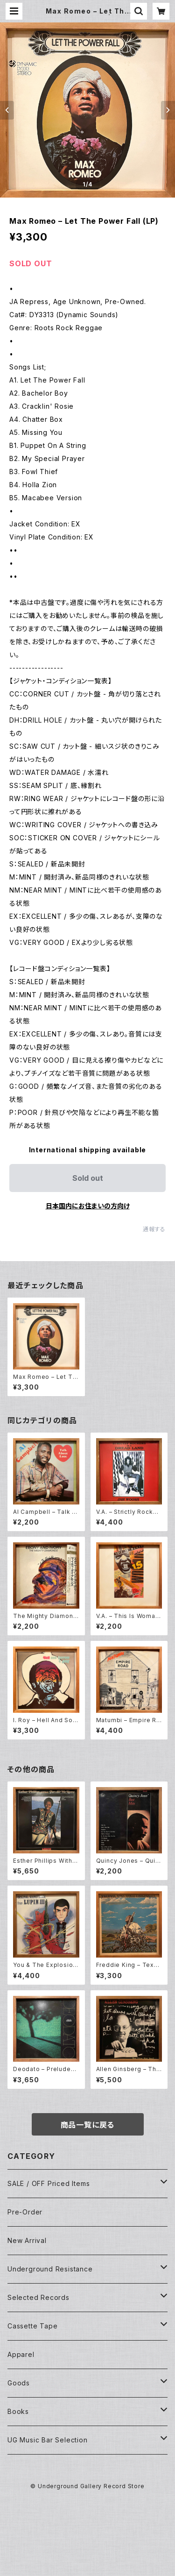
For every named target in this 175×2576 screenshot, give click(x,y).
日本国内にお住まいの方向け (88, 1206)
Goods (18, 2383)
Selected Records (38, 2297)
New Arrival (27, 2240)
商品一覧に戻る (88, 2124)
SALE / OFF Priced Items (48, 2183)
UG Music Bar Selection (47, 2440)
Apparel (21, 2354)
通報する (154, 1229)
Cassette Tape (32, 2326)
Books (18, 2411)
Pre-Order (24, 2212)
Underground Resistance (50, 2269)
